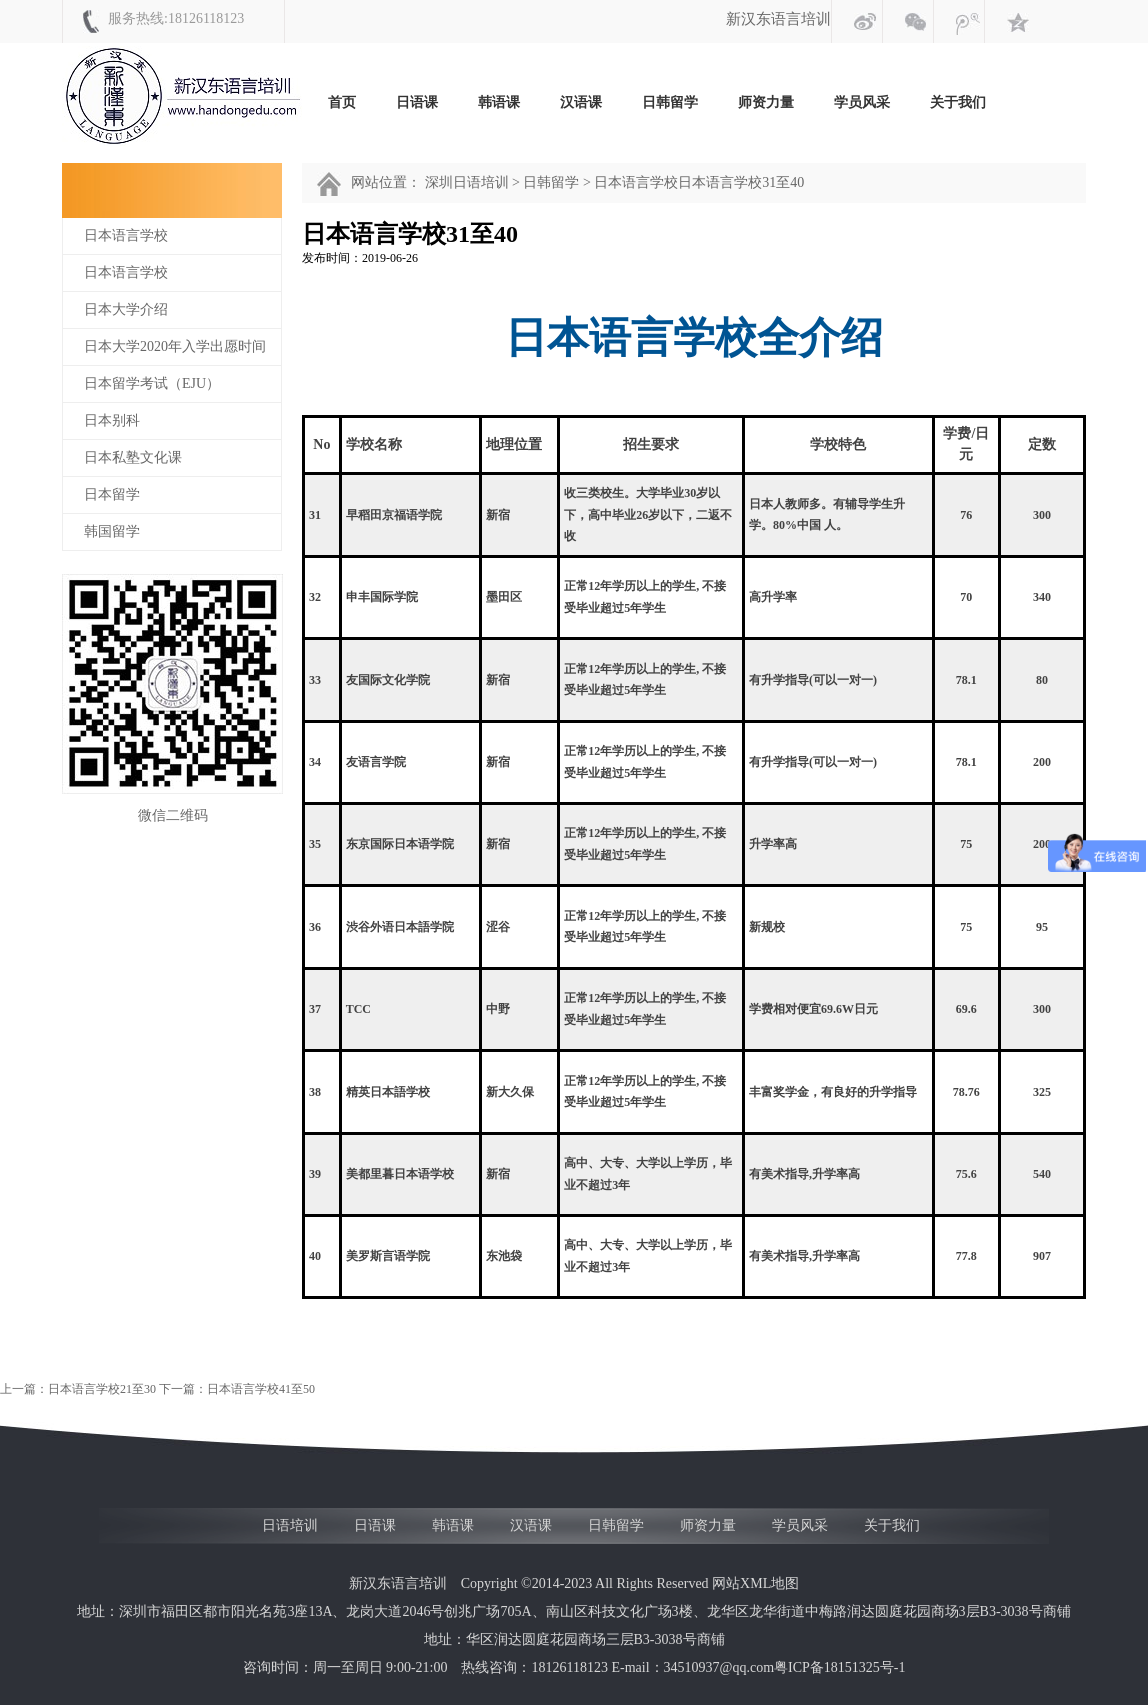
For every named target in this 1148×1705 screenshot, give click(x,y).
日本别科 (112, 420)
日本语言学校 (126, 235)
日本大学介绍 (126, 309)
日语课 (417, 102)
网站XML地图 (755, 1583)
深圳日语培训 (467, 182)
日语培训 (290, 1525)
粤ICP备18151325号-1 (839, 1667)
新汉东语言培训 (778, 19)
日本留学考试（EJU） (152, 383)
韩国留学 (112, 531)
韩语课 (499, 102)
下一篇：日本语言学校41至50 (238, 1389)
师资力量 (766, 102)
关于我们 (958, 102)
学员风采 (862, 102)
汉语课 (581, 102)
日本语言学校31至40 (741, 182)
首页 (342, 102)
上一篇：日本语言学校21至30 (79, 1389)
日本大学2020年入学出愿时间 (175, 346)
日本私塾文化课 (133, 457)
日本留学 (112, 494)
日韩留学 (670, 102)
